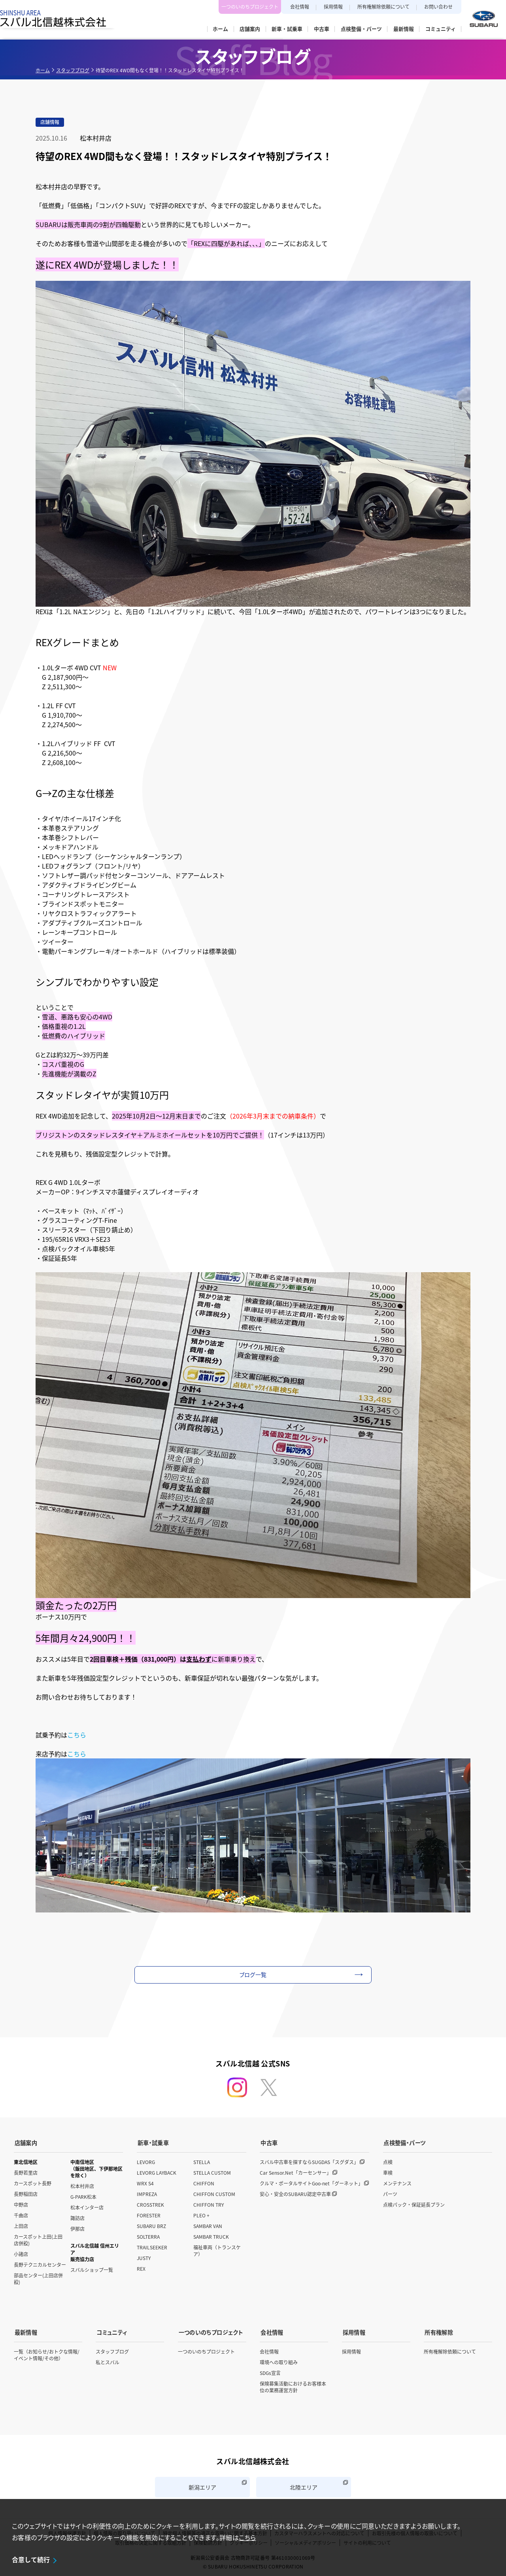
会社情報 (299, 6)
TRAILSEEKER (152, 2246)
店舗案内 (25, 2142)
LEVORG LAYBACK (156, 2171)
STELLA (201, 2160)
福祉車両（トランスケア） (217, 2249)
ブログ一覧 (253, 1974)
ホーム (43, 70)
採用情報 (333, 6)
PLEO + (201, 2214)
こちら (76, 1734)
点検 (388, 2160)
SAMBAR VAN (207, 2224)
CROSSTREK (150, 2203)
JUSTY (144, 2256)
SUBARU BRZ (151, 2224)
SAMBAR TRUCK (211, 2235)
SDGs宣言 (270, 2370)
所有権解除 (438, 2330)
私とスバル (107, 2359)
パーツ (390, 2192)
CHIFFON (203, 2182)
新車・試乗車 (152, 2142)
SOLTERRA (148, 2235)
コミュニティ (111, 2330)
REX (141, 2267)
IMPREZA (147, 2192)
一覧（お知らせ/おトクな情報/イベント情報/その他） (46, 2352)
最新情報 (25, 2330)
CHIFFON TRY (208, 2203)
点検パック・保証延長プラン (414, 2203)
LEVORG (146, 2160)
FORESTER (148, 2214)
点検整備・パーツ (404, 2142)
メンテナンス (397, 2182)
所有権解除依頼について (383, 6)
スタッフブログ (72, 70)
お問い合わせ (438, 6)
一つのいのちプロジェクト (249, 6)
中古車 (268, 2142)
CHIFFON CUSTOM (214, 2192)
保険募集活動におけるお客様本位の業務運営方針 (293, 2384)
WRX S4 (145, 2182)
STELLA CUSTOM (212, 2171)
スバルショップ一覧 (91, 2268)
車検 (388, 2171)
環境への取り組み (279, 2359)
